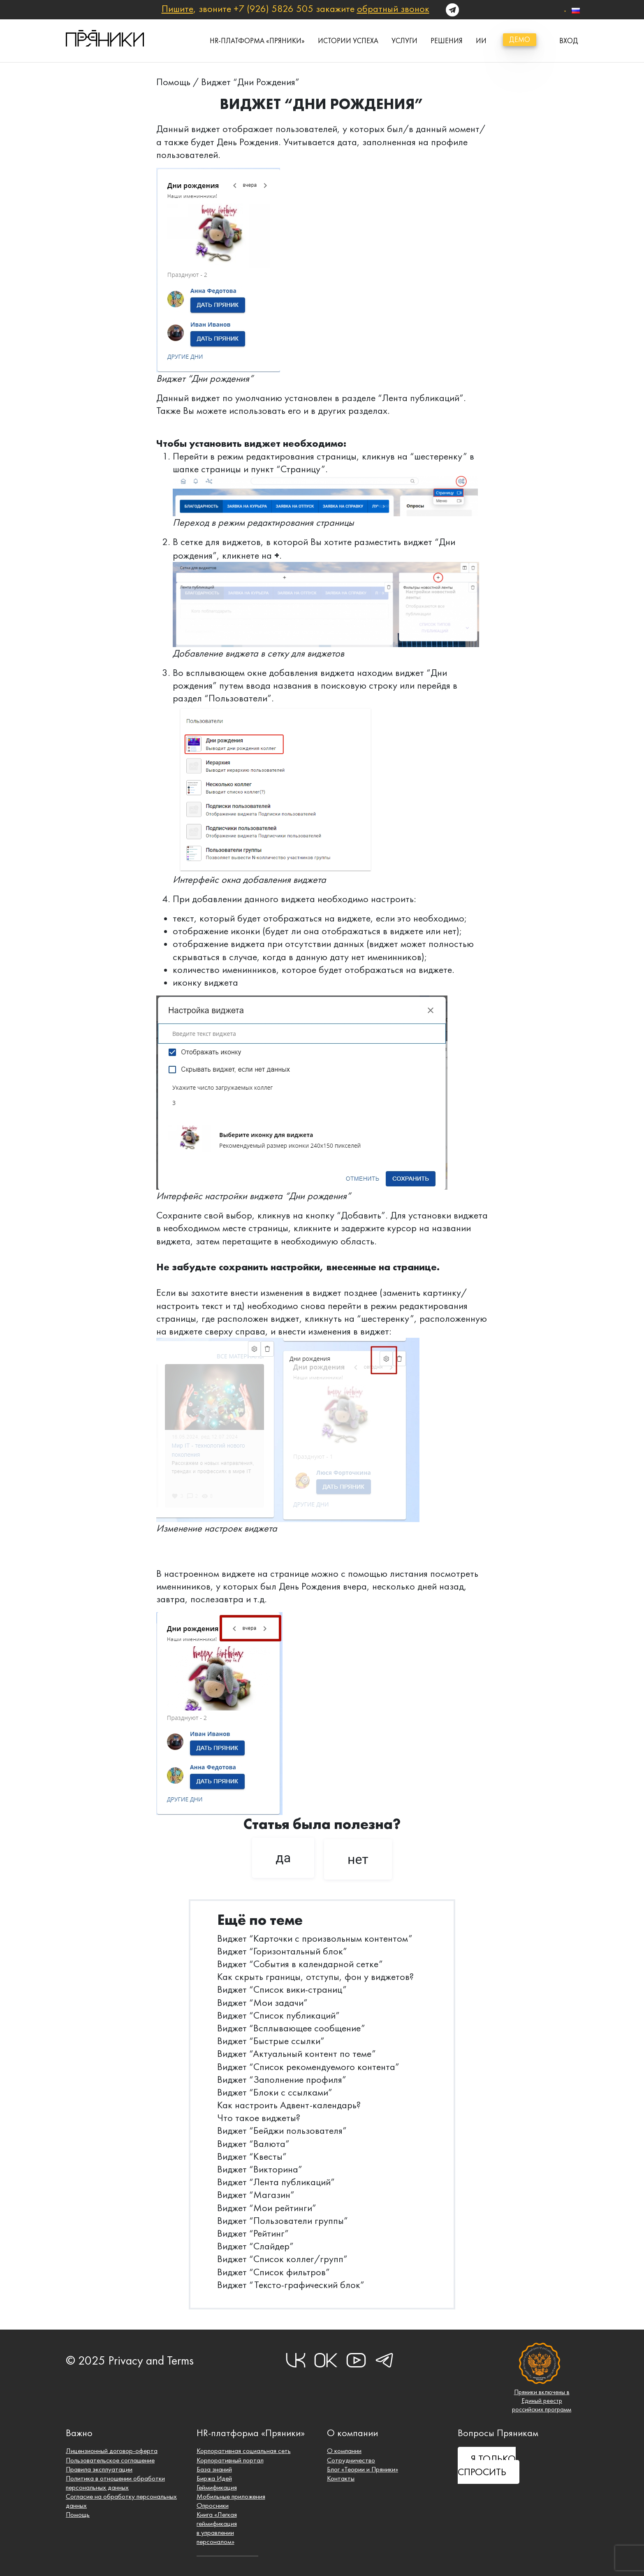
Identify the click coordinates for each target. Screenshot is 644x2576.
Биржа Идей (215, 2475)
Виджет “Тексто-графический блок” (290, 2285)
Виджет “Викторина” (259, 2169)
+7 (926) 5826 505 (273, 8)
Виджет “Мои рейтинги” (266, 2208)
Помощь (173, 82)
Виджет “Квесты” (252, 2156)
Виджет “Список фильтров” (273, 2272)
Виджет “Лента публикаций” (276, 2182)
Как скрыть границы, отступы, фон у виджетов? (315, 1976)
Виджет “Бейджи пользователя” (282, 2130)
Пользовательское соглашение (111, 2456)
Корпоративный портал (230, 2456)
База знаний (214, 2466)
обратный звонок (393, 8)
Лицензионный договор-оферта (112, 2447)
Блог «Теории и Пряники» (363, 2466)
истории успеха (348, 41)
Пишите (177, 8)
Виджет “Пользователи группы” (282, 2220)
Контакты (340, 2475)
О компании (344, 2447)
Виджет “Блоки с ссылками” (274, 2092)
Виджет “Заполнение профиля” (281, 2079)
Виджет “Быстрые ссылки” (270, 2041)
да (283, 1858)
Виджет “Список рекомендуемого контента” (308, 2066)
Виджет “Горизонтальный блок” (282, 1951)
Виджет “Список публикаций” (278, 2015)
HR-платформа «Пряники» (257, 41)
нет (357, 1859)
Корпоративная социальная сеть (244, 2447)
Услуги (404, 41)
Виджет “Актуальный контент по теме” (296, 2053)
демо (519, 39)
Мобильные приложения (232, 2494)
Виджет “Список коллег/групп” (282, 2259)
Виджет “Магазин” (255, 2194)
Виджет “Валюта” (253, 2143)
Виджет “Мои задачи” (262, 2002)
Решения (447, 41)
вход (568, 41)
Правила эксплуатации (99, 2466)
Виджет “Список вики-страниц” (282, 1989)
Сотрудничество (351, 2456)
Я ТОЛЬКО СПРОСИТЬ (487, 2462)
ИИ (481, 41)
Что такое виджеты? (258, 2117)
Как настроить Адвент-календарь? (289, 2105)
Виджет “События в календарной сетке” (300, 1964)
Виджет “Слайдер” (255, 2246)
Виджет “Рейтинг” (253, 2233)
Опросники (213, 2503)
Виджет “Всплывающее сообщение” (291, 2028)
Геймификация (217, 2485)
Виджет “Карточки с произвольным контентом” (314, 1938)
